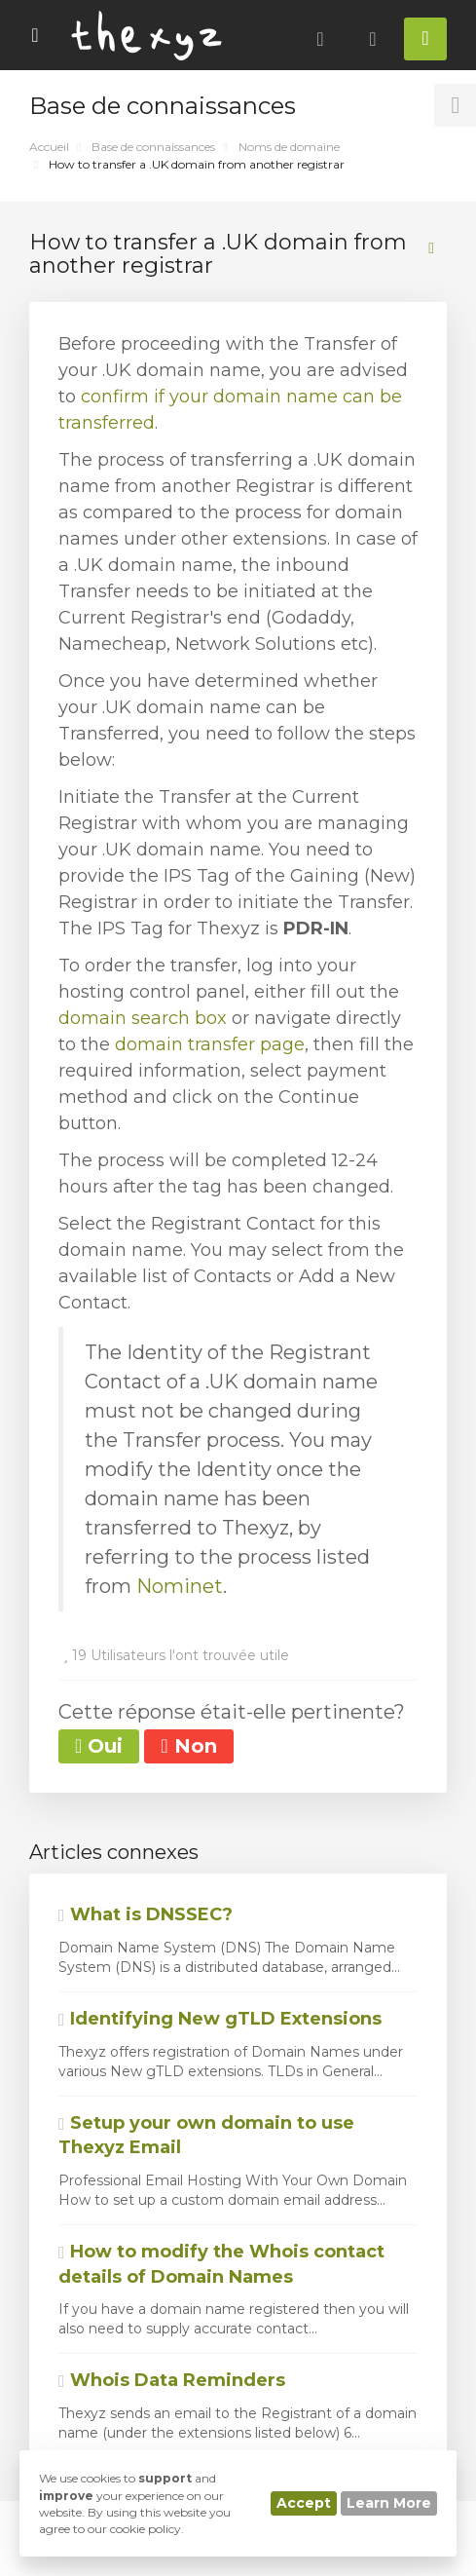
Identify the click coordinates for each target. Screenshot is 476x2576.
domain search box (142, 1018)
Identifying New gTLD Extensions (220, 2018)
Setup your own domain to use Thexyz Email (206, 2135)
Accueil (49, 146)
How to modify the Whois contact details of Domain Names (221, 2264)
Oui (99, 1746)
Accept (303, 2503)
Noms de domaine (289, 146)
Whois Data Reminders (171, 2380)
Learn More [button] (389, 2503)
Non (188, 1746)
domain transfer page (210, 1044)
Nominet (179, 1586)
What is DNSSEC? (145, 1914)
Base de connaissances (153, 146)
